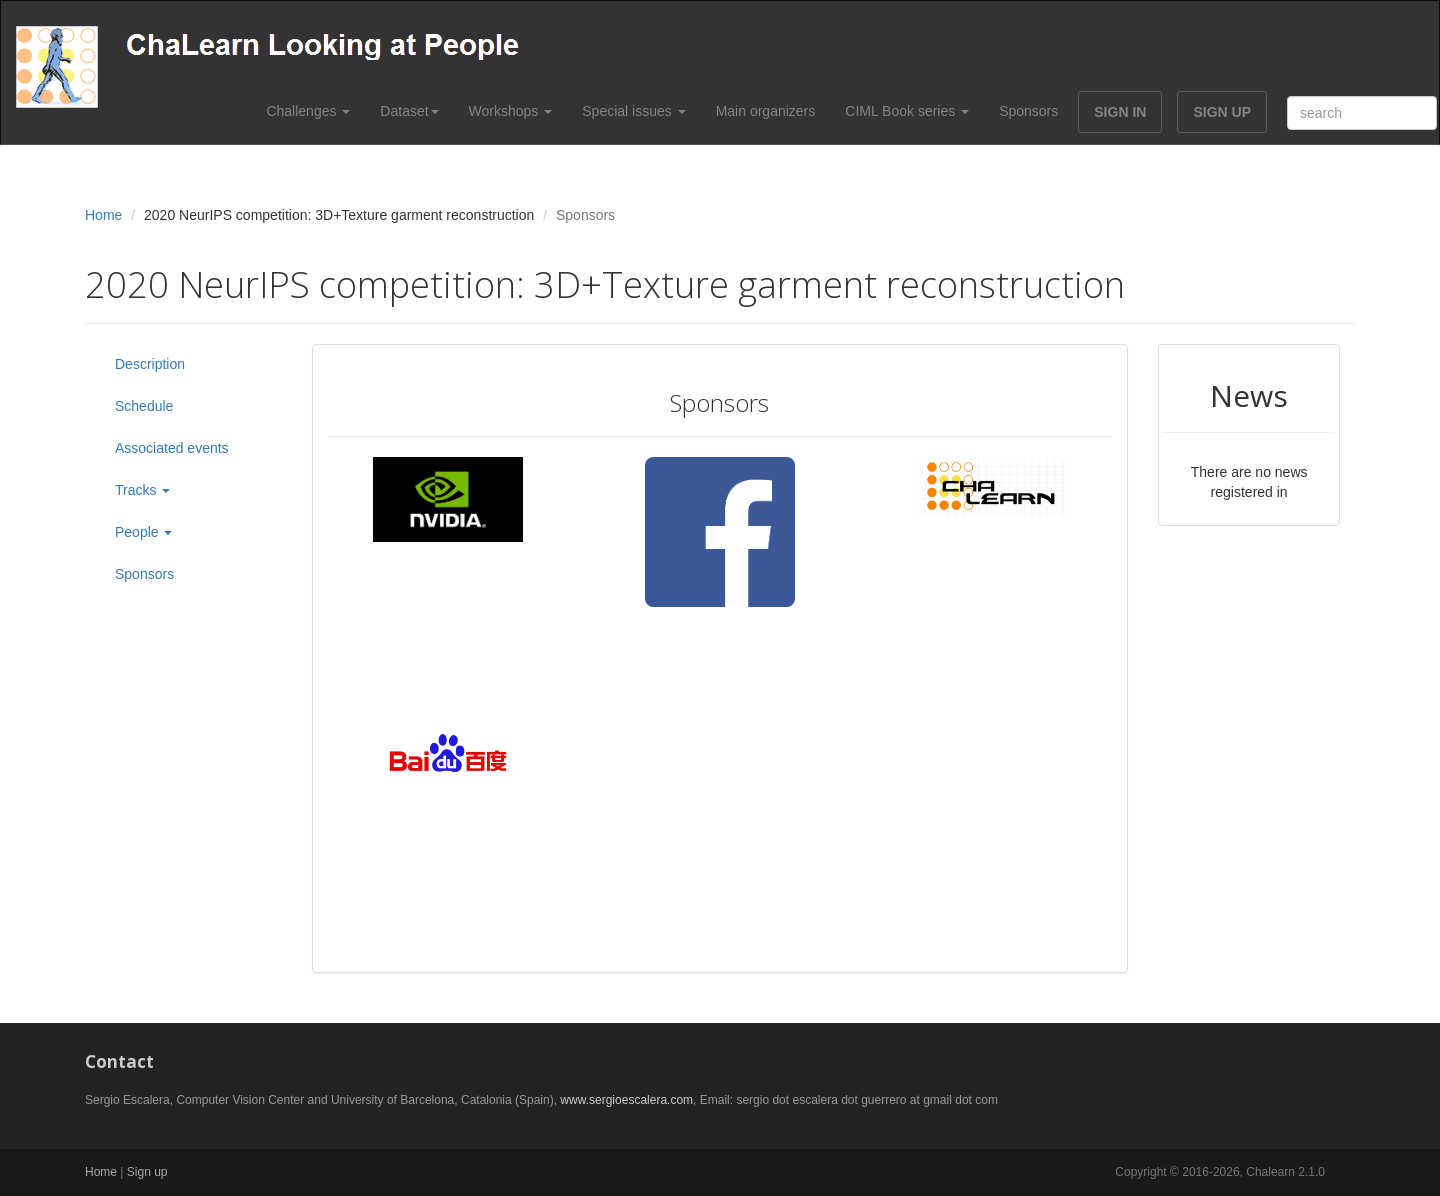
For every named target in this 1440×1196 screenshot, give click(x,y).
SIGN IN (1120, 112)
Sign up (147, 1172)
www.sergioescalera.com (626, 1100)
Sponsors (1028, 111)
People (143, 532)
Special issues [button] (633, 111)
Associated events (172, 448)
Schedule (144, 406)
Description (150, 364)
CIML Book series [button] (907, 111)
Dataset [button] (409, 111)
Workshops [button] (511, 111)
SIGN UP (1222, 112)
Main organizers (766, 111)
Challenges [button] (308, 111)
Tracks (142, 490)
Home (103, 215)
